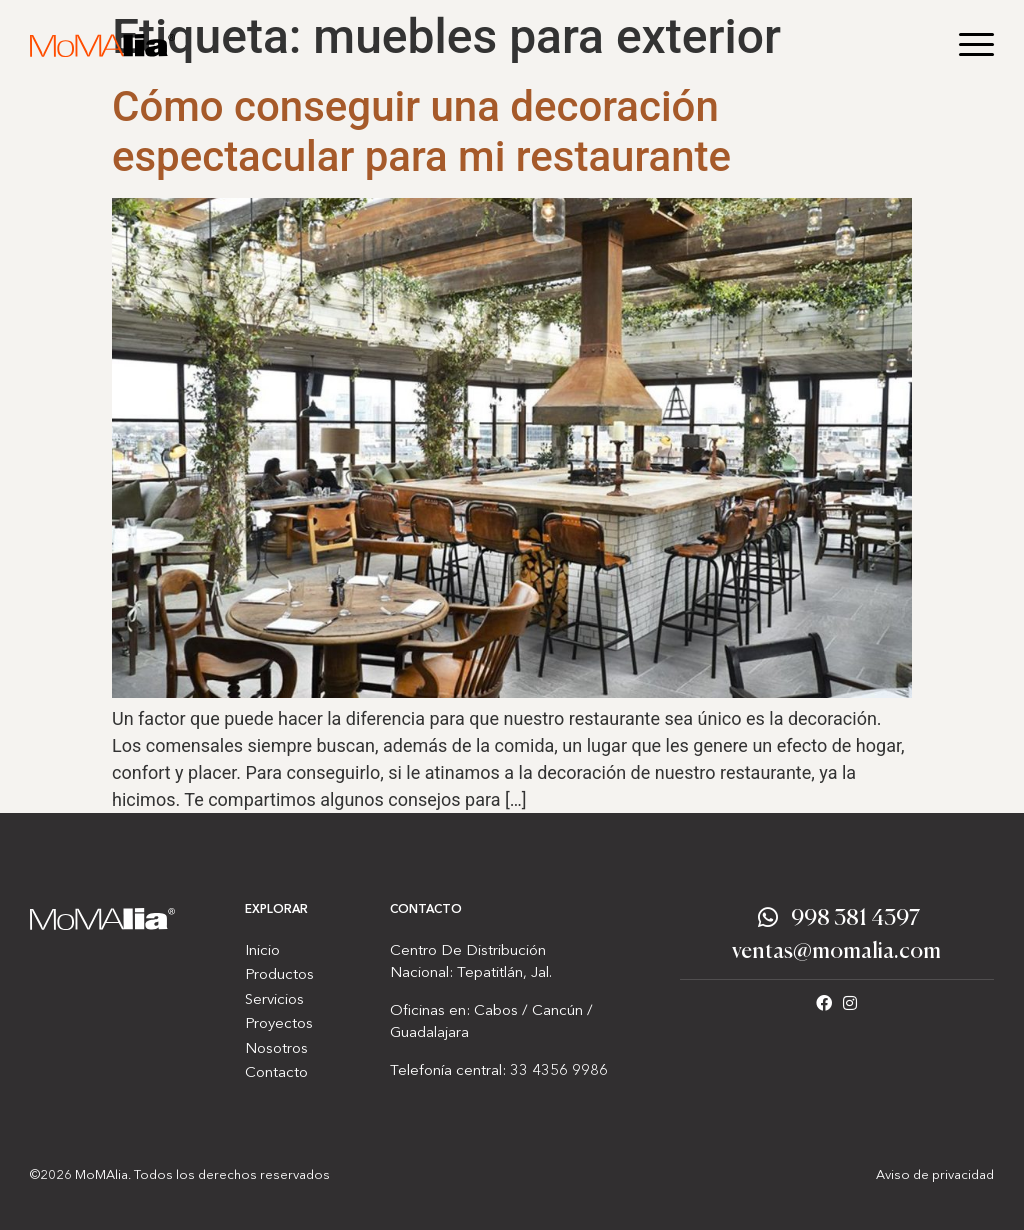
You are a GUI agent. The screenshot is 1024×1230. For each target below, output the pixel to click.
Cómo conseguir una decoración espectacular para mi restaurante (421, 131)
